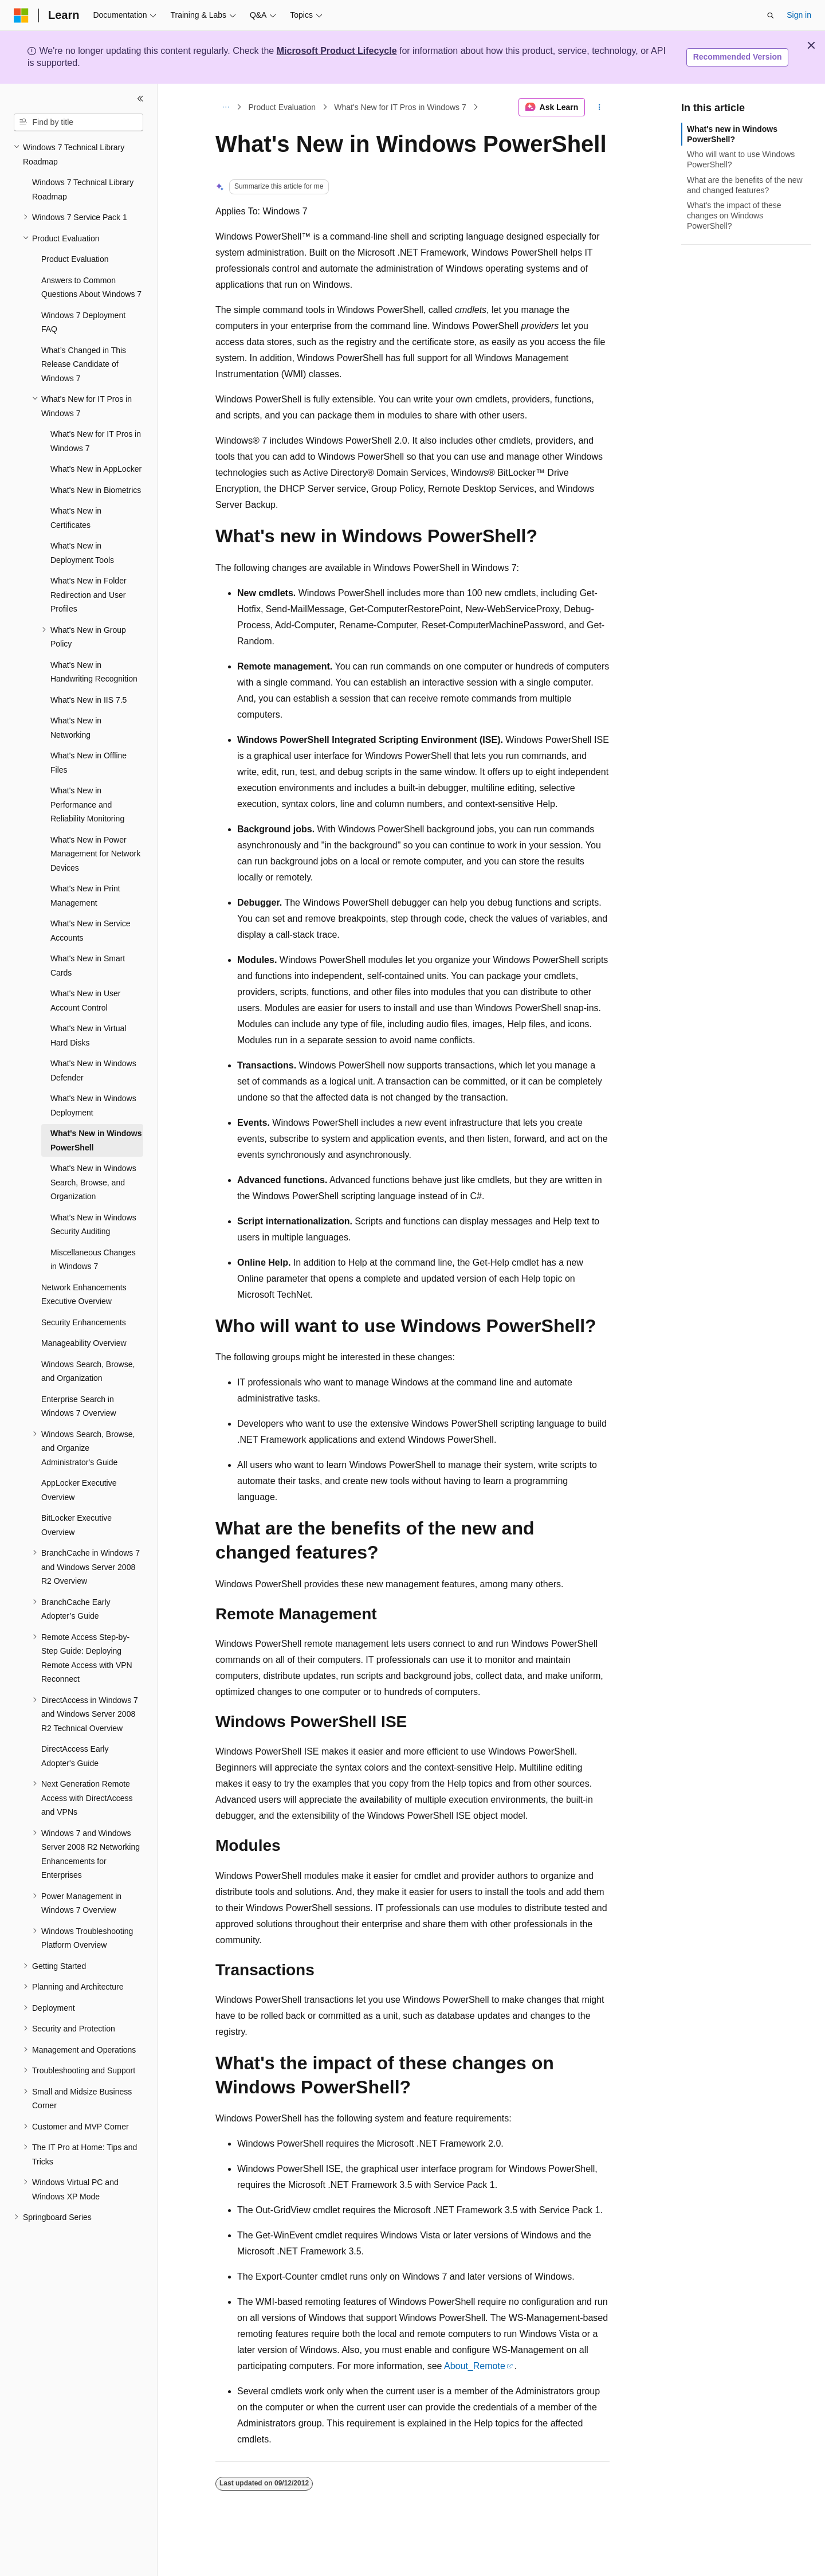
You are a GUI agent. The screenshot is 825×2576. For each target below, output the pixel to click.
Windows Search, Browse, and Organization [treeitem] (88, 1371)
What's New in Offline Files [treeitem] (88, 762)
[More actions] (600, 107)
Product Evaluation (282, 107)
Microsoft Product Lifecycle (337, 51)
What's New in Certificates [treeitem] (75, 518)
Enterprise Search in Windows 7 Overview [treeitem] (78, 1406)
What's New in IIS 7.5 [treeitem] (88, 699)
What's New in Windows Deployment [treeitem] (93, 1105)
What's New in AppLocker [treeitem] (96, 468)
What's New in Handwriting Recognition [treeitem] (94, 672)
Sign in (799, 14)
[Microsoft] (21, 15)
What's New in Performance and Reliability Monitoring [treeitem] (87, 804)
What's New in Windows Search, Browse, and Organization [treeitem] (93, 1182)
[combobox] (78, 122)
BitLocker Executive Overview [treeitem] (76, 1525)
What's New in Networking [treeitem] (75, 727)
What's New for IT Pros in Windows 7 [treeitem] (95, 441)
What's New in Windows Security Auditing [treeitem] (93, 1224)
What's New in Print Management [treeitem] (85, 895)
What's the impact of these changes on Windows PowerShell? (734, 215)
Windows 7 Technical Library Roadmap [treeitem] (82, 189)
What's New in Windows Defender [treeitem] (93, 1070)
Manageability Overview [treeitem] (84, 1343)
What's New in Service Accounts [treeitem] (90, 930)
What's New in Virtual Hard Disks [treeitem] (88, 1035)
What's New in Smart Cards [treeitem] (87, 965)
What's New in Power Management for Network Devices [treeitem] (95, 853)
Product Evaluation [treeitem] (75, 259)
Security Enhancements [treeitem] (83, 1322)
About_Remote (474, 2366)
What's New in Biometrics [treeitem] (95, 490)
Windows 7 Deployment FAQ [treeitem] (83, 322)
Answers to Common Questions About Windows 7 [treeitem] (91, 287)
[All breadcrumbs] (225, 107)
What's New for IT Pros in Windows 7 (400, 107)
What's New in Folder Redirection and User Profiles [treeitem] (88, 594)
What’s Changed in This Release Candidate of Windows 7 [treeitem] (83, 364)
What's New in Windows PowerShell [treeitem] (96, 1140)
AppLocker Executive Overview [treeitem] (79, 1490)
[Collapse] (140, 98)
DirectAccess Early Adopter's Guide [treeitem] (74, 1756)
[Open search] (770, 15)
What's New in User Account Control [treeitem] (85, 1000)
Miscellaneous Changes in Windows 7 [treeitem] (93, 1259)
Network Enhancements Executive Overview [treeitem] (84, 1294)
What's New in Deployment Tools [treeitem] (82, 553)
